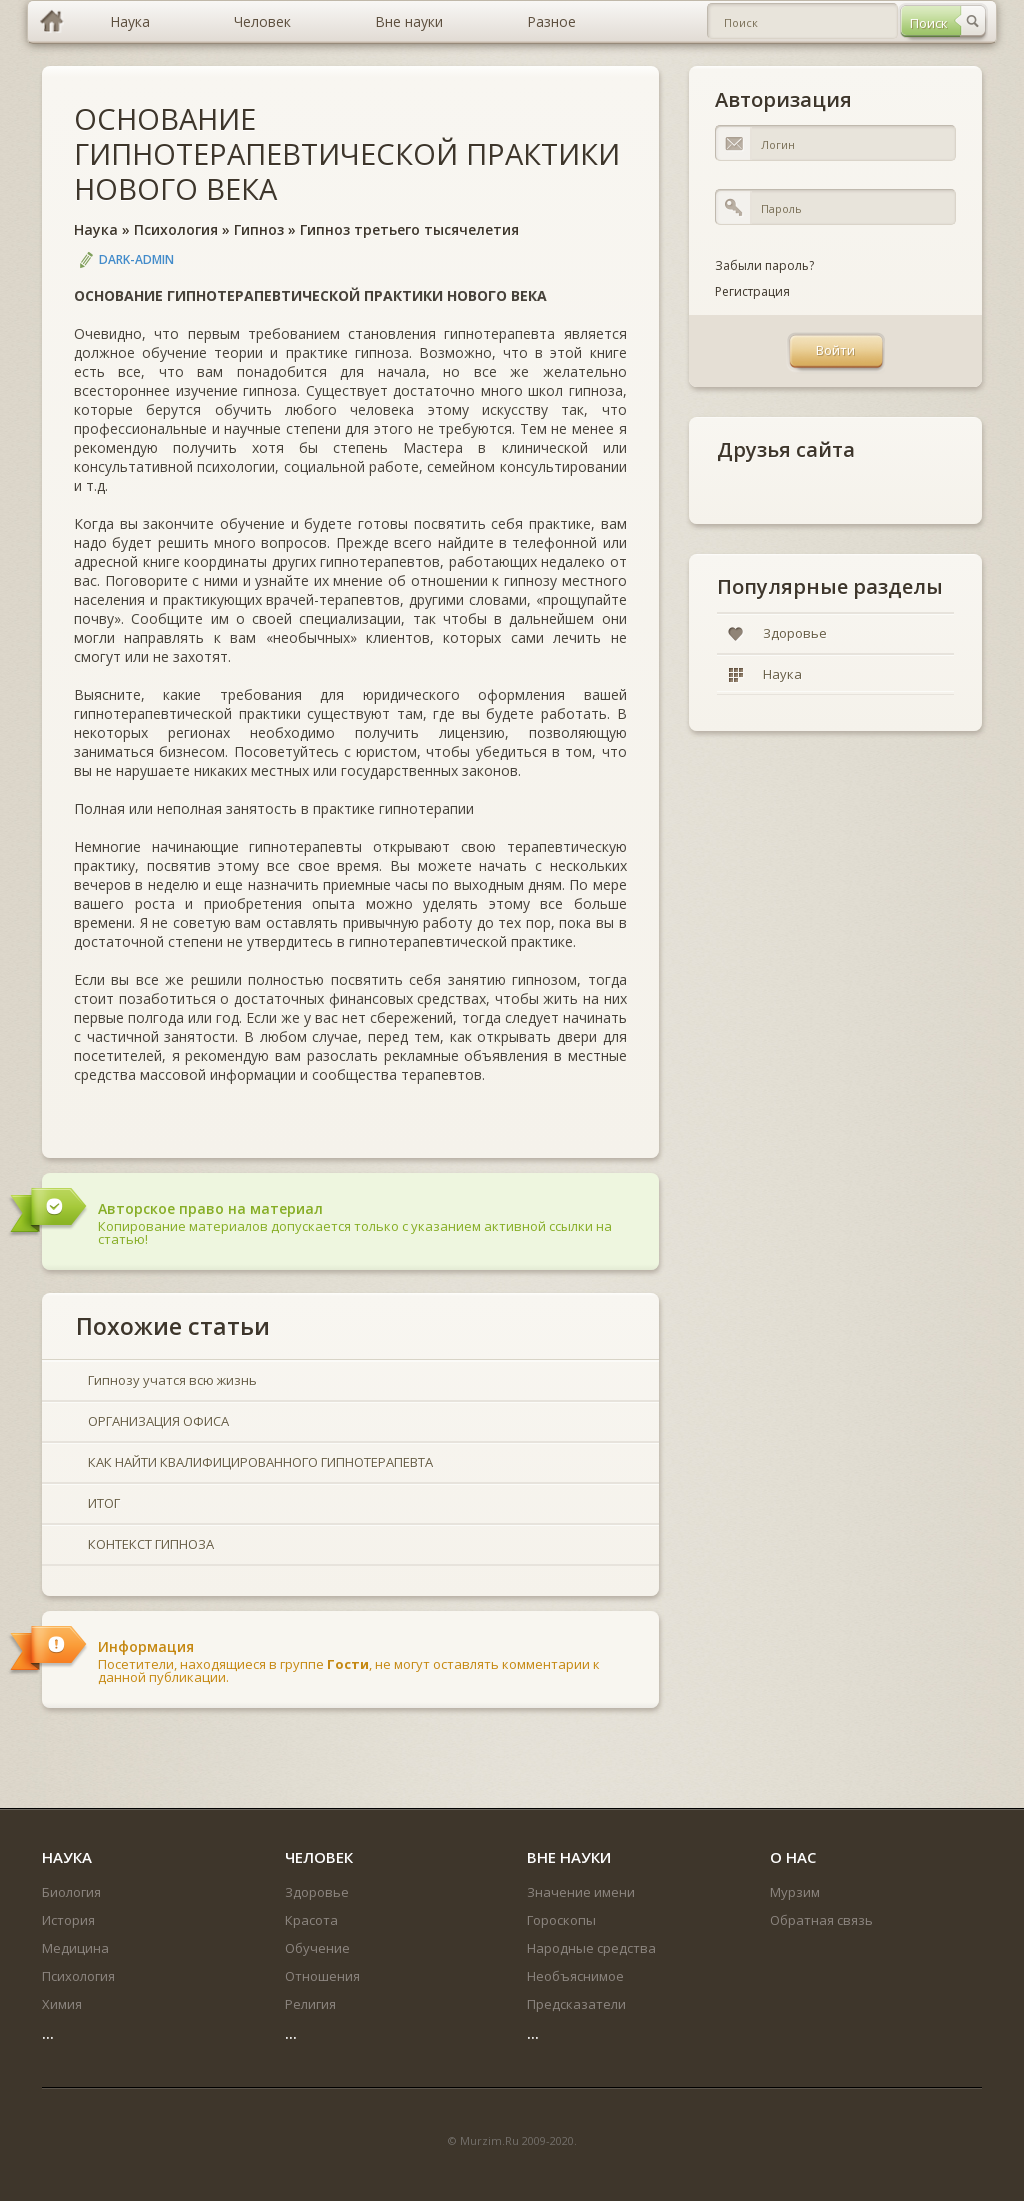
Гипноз (259, 229)
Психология (176, 229)
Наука (96, 229)
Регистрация (752, 291)
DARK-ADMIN (136, 259)
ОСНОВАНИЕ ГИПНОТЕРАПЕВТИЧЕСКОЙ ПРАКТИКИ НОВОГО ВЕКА (347, 153)
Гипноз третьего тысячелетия (409, 229)
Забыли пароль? (764, 265)
